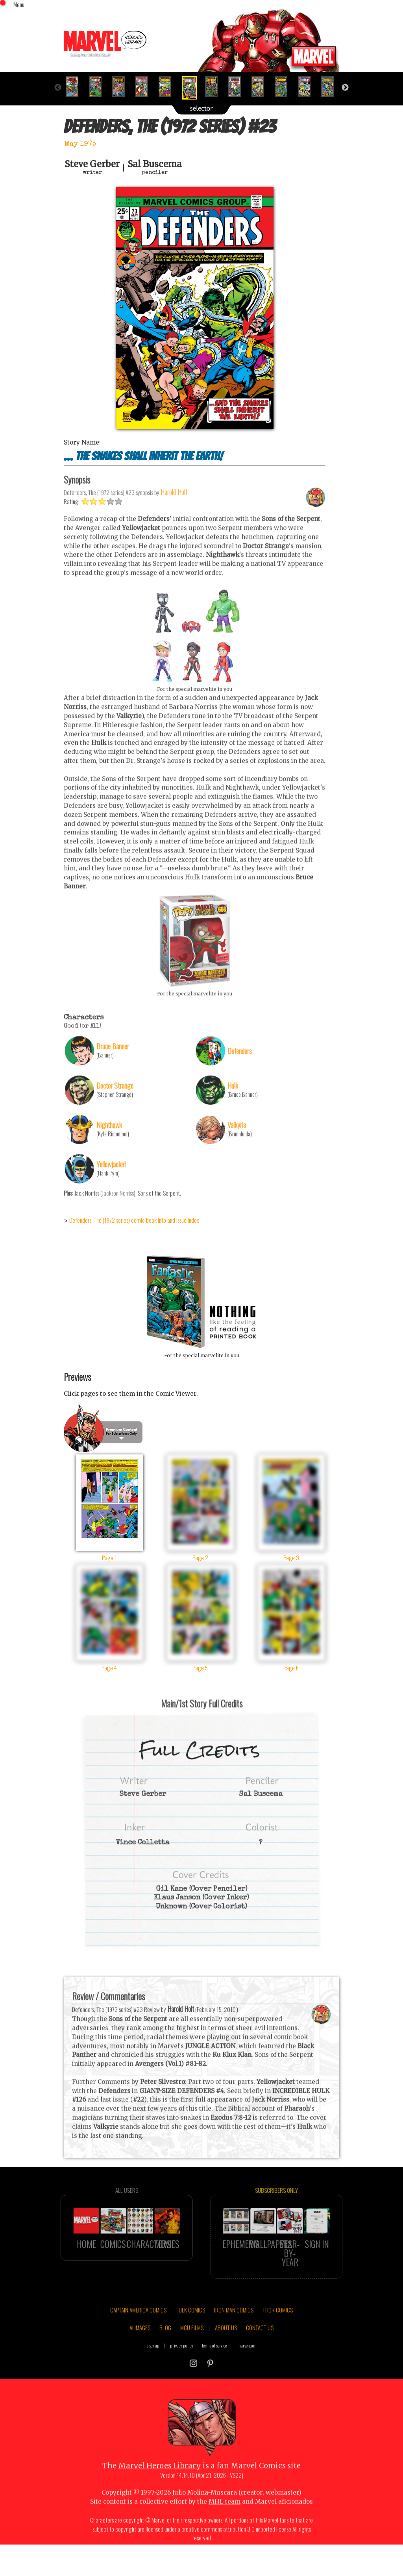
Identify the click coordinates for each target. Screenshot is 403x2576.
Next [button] (345, 88)
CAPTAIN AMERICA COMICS (138, 2330)
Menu (18, 4)
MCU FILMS (191, 2347)
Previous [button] (58, 88)
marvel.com (247, 2365)
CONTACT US (260, 2347)
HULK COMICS (190, 2330)
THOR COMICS (278, 2330)
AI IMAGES (139, 2347)
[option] (75, 86)
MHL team (224, 2522)
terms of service (214, 2365)
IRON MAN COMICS (233, 2330)
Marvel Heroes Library (159, 2486)
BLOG (165, 2347)
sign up (153, 2365)
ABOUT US (226, 2347)
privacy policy (181, 2365)
